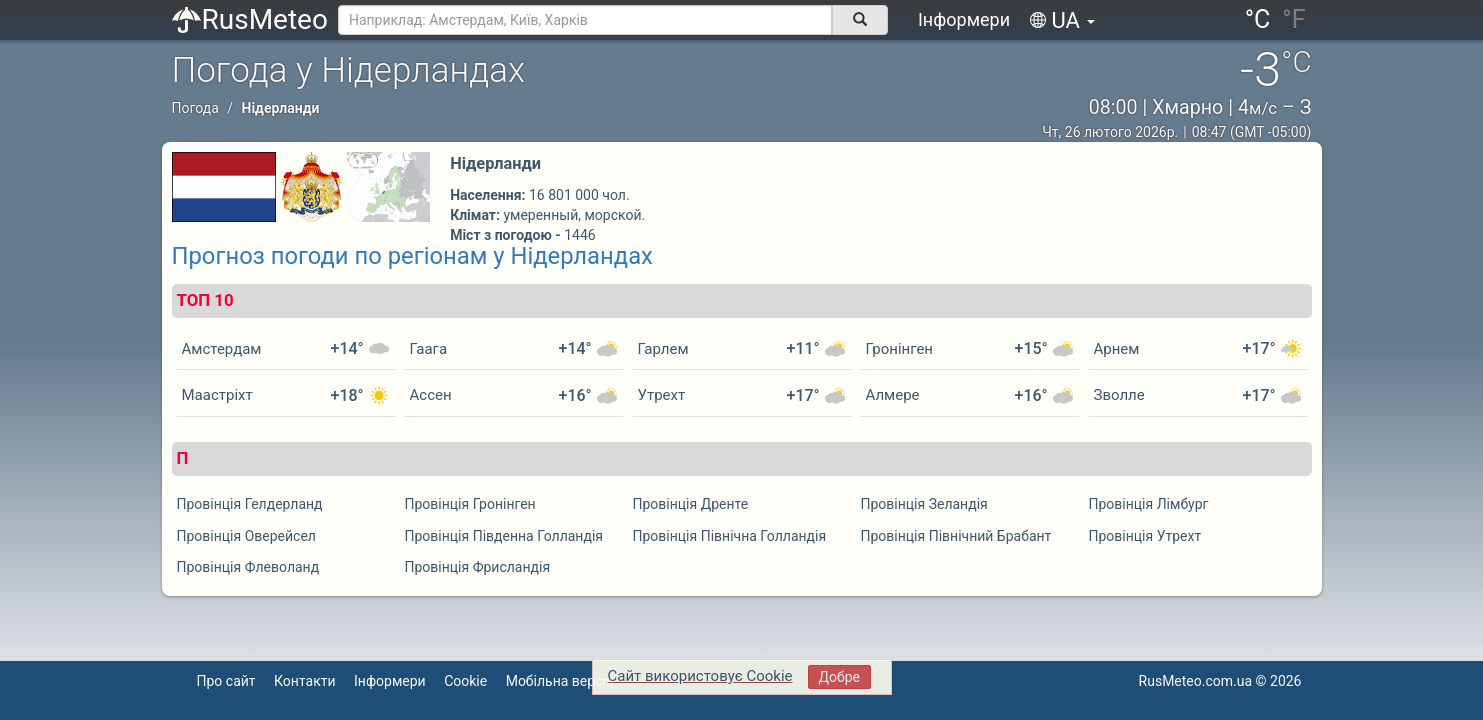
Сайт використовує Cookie (700, 676)
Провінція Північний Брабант (956, 536)
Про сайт (226, 681)
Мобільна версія (560, 681)
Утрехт (662, 395)
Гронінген (900, 349)
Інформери (964, 19)
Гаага (429, 349)
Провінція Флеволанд (248, 567)
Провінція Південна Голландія (504, 536)
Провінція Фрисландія (478, 567)
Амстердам (222, 349)
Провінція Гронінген (470, 504)
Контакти (305, 681)
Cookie (465, 681)
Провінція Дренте (691, 504)
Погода (195, 108)
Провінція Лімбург (1149, 504)
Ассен (431, 395)
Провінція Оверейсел (246, 536)
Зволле (1119, 395)
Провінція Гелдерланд (250, 504)
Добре (839, 677)
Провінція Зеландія (924, 504)
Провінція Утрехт (1145, 536)
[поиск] (860, 20)
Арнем (1117, 349)
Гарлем (663, 349)
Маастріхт (217, 395)
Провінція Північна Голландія (730, 536)
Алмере (893, 395)
